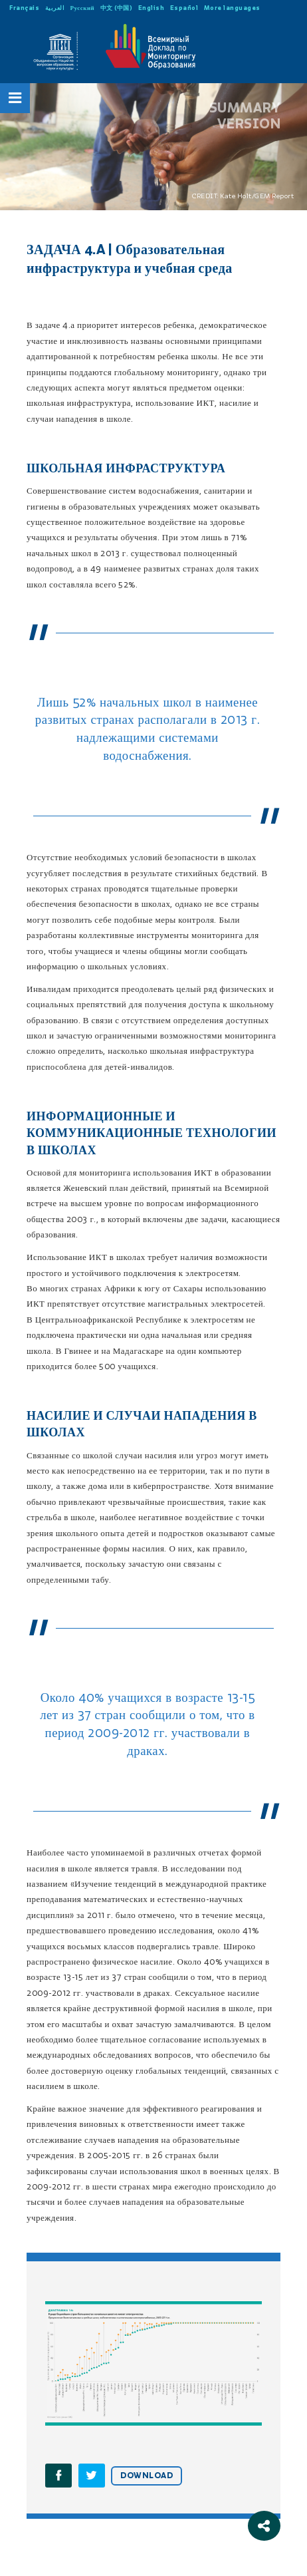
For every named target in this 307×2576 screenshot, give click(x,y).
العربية (55, 7)
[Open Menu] (15, 97)
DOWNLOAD (146, 2475)
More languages (232, 7)
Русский (82, 7)
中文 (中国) (116, 7)
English (151, 7)
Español (184, 7)
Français (24, 7)
